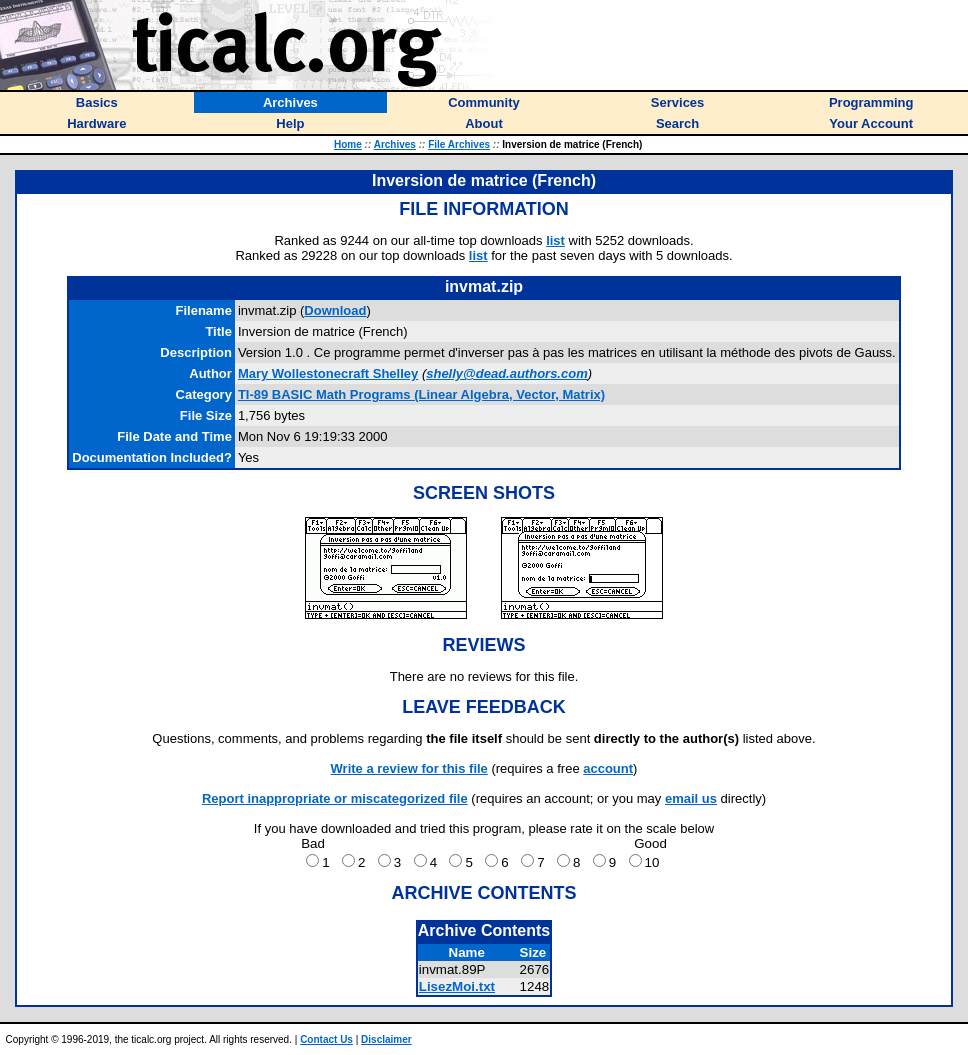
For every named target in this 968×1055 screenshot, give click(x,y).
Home (348, 144)
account (608, 768)
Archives (395, 144)
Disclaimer (386, 1039)
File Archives (459, 144)
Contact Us (326, 1039)
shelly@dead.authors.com (507, 373)
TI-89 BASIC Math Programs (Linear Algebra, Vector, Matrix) (421, 394)
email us (691, 798)
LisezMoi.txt (457, 986)
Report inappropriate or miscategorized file (335, 798)
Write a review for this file (409, 768)
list (555, 240)
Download (335, 310)
